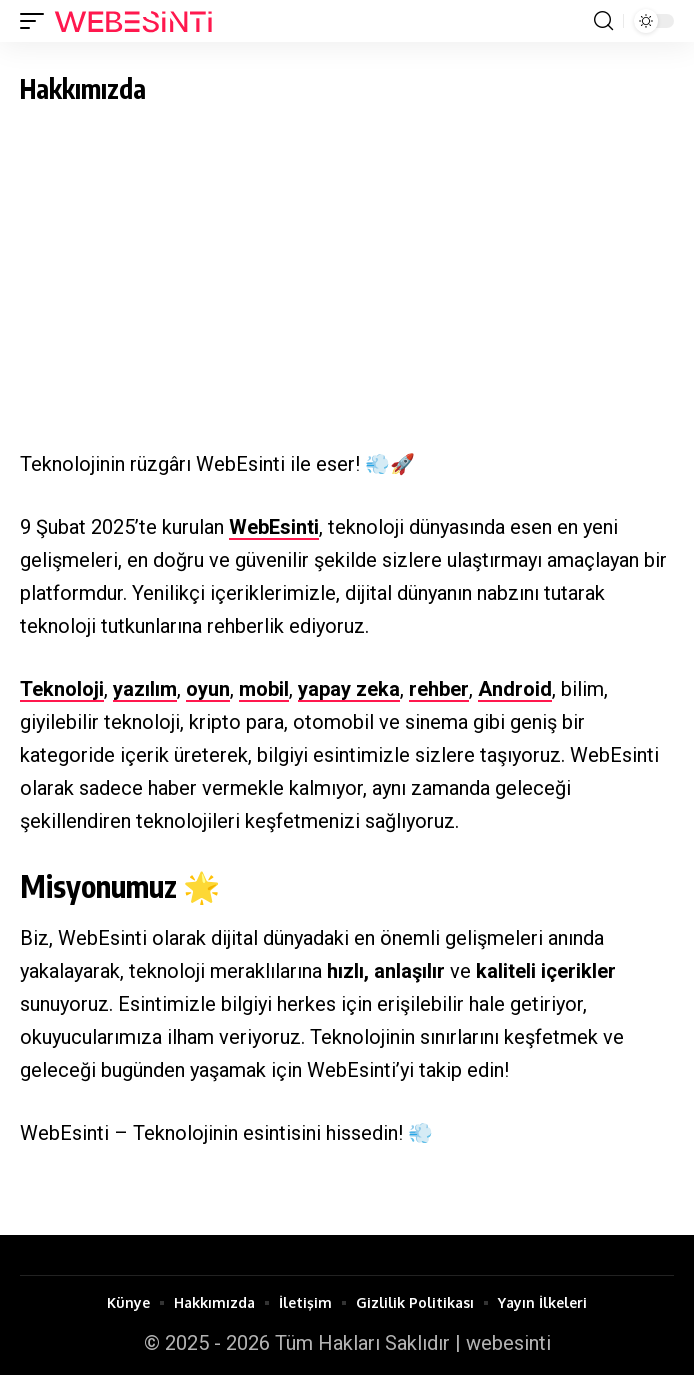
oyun (208, 689)
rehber (439, 689)
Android (515, 689)
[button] (37, 21)
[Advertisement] (347, 263)
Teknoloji (62, 689)
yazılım (145, 689)
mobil (264, 689)
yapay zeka (349, 689)
